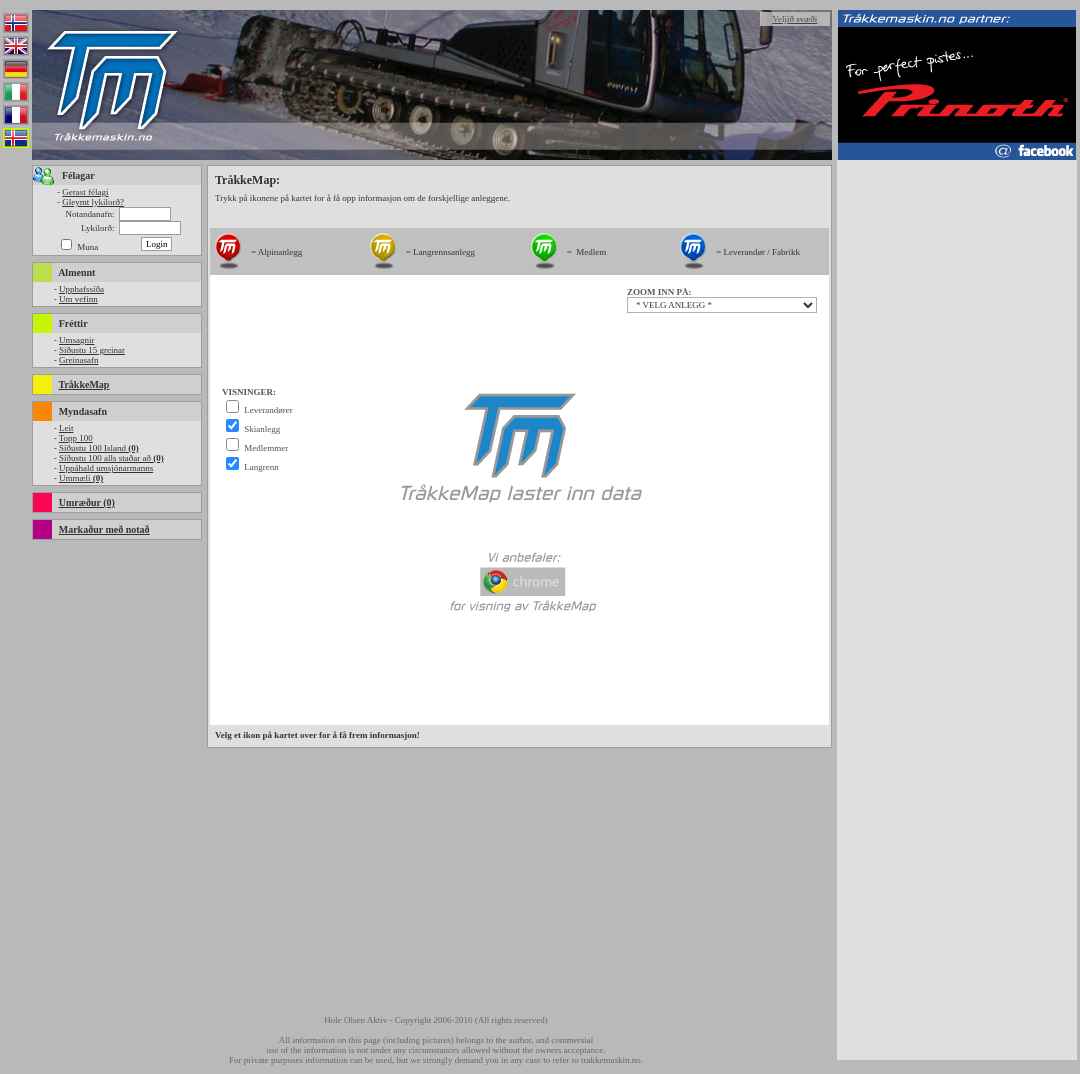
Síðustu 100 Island (99, 448)
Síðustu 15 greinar (92, 350)
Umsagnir (77, 340)
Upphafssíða (81, 289)
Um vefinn (78, 299)
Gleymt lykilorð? (93, 202)
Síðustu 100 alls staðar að (111, 458)
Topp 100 (76, 438)
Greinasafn (78, 360)
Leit (66, 428)
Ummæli (81, 478)
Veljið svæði (795, 19)
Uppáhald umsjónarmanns (106, 468)
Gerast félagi (85, 192)
